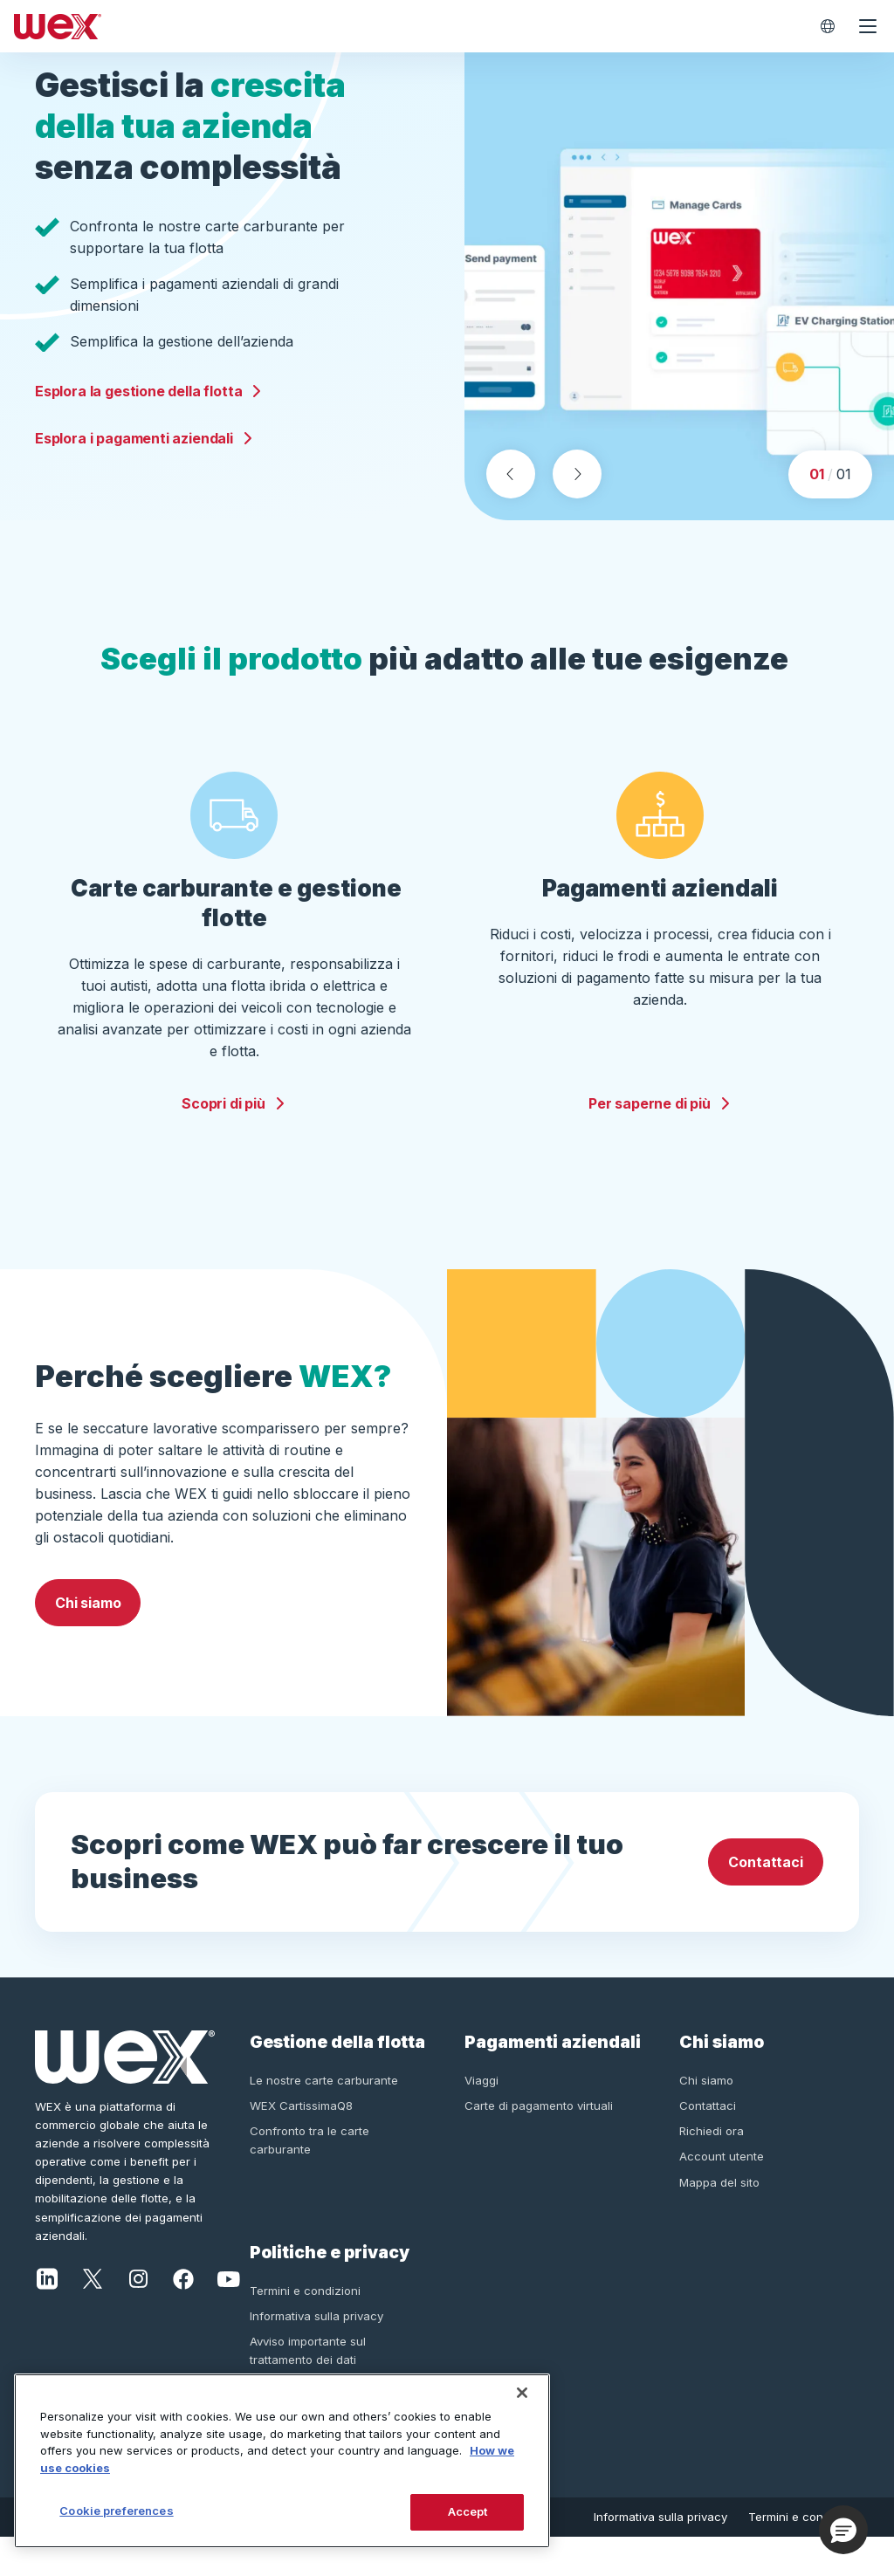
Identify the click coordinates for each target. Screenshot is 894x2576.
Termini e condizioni (305, 2329)
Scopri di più (234, 1142)
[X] (92, 2316)
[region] (282, 2460)
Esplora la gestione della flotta (149, 410)
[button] (843, 2529)
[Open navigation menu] (868, 26)
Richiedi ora (711, 2170)
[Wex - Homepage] (407, 26)
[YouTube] (229, 2316)
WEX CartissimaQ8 (301, 2145)
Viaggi (481, 2119)
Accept (468, 2511)
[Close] (522, 2392)
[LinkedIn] (47, 2316)
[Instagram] (138, 2316)
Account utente (721, 2195)
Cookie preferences (116, 2511)
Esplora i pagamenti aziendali (144, 457)
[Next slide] (577, 513)
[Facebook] (183, 2316)
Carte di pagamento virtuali (538, 2145)
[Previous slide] (510, 513)
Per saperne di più (660, 1142)
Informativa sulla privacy (316, 2355)
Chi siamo (87, 1641)
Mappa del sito (719, 2221)
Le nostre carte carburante (324, 2119)
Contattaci (765, 1901)
